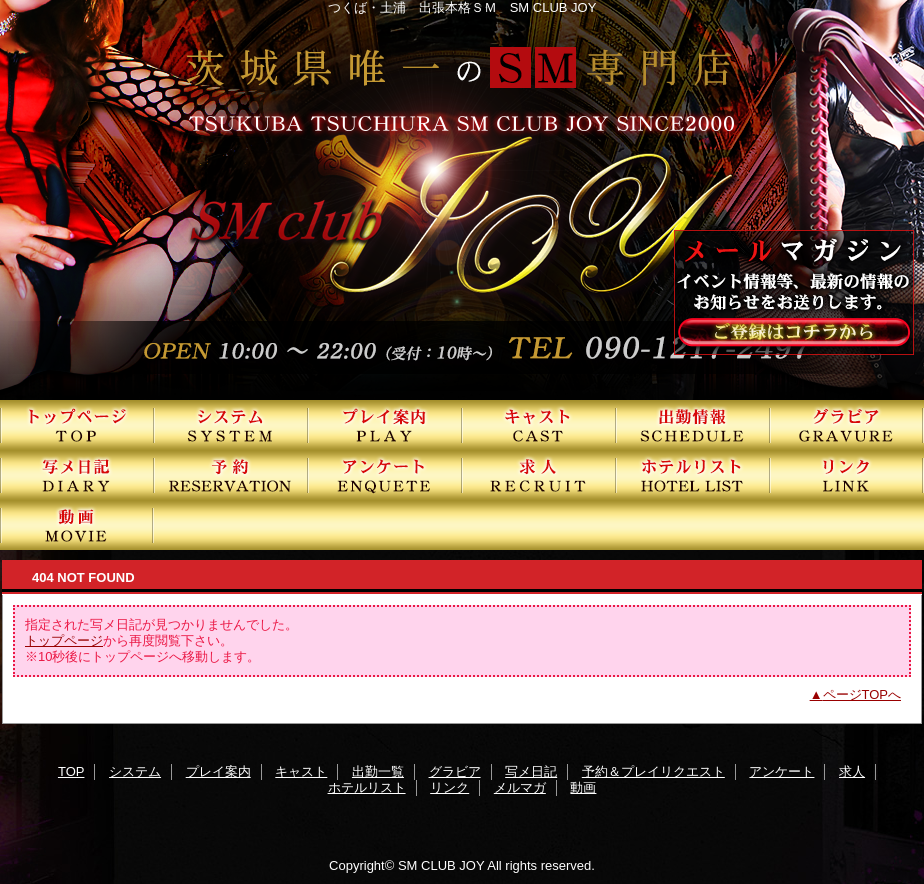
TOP (77, 425)
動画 (77, 525)
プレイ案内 (385, 425)
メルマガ (520, 787)
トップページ (64, 640)
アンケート (385, 475)
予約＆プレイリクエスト (231, 475)
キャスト (539, 425)
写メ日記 (77, 475)
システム (231, 425)
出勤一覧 (693, 425)
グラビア (847, 425)
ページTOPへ (862, 694)
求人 (539, 475)
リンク (847, 475)
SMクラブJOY (462, 200)
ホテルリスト (693, 475)
